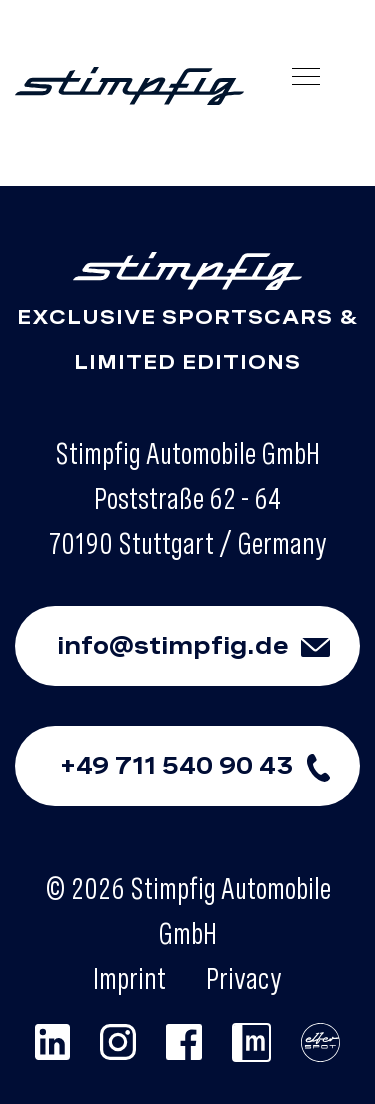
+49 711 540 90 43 (210, 766)
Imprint (129, 978)
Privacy (244, 978)
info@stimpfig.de (208, 646)
